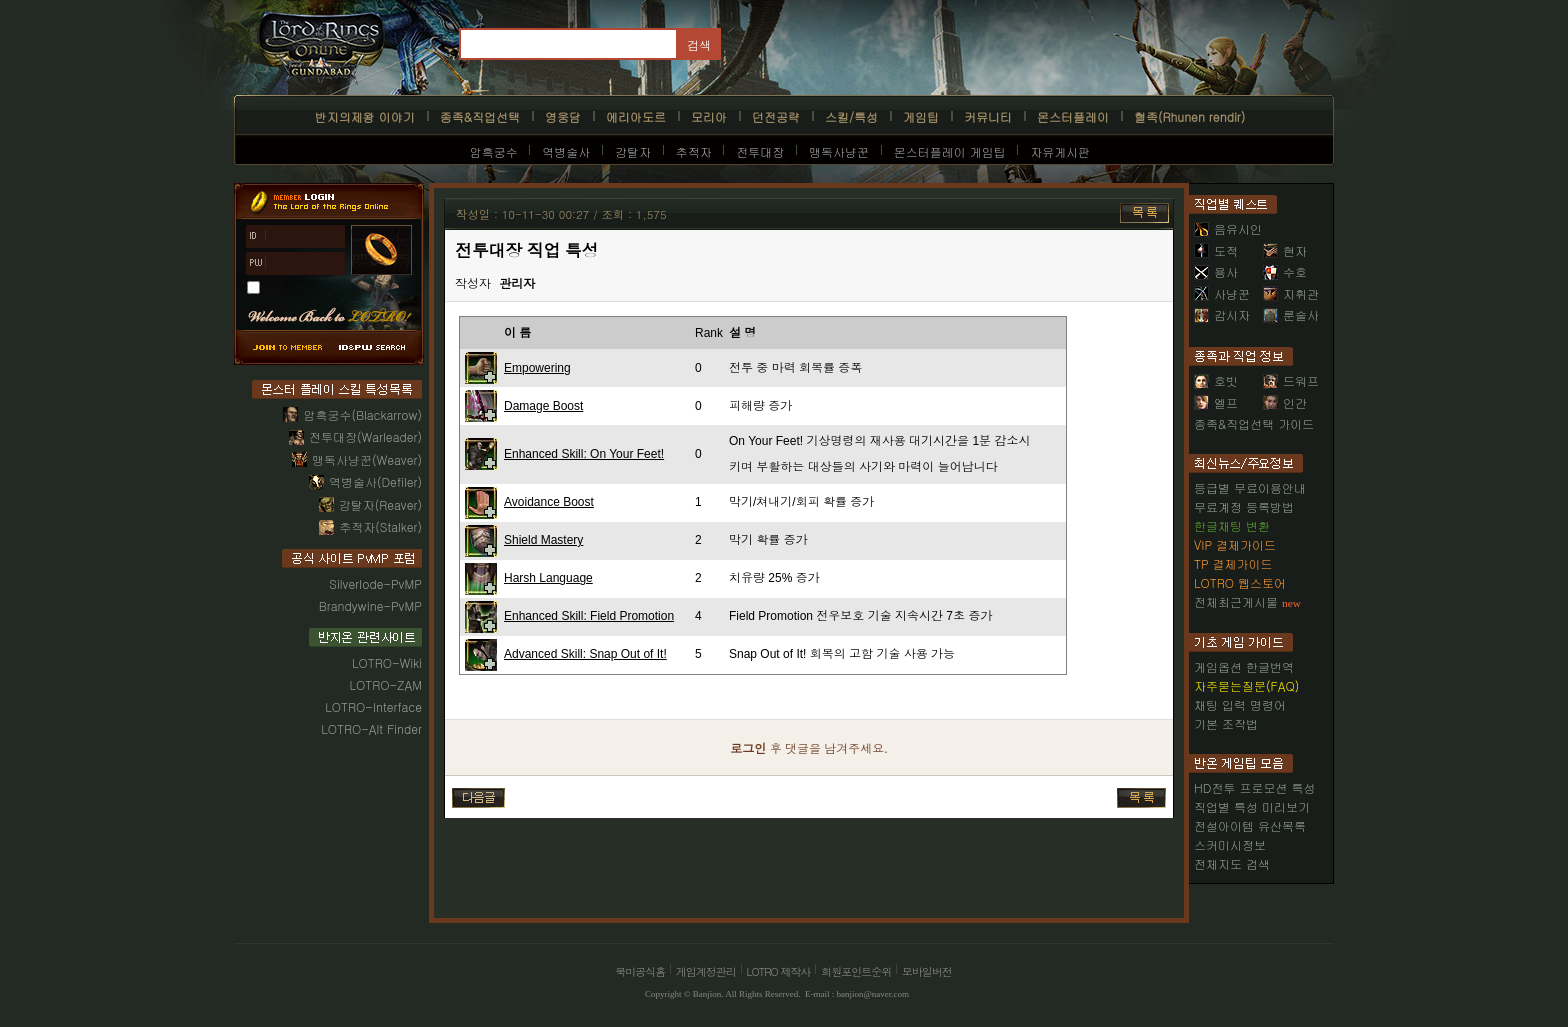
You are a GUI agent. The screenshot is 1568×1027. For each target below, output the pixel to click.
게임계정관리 (706, 971)
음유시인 (1228, 228)
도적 (1216, 250)
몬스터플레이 (1073, 116)
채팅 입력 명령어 (1240, 704)
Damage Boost (543, 406)
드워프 (1291, 380)
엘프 (1216, 402)
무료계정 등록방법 (1244, 506)
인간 (1285, 402)
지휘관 (1291, 293)
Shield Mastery (543, 540)
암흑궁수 (494, 151)
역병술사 (566, 151)
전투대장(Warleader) (365, 436)
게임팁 (921, 116)
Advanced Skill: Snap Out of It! (585, 654)
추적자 (694, 151)
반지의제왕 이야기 (365, 116)
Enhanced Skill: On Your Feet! (584, 454)
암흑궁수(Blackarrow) (362, 414)
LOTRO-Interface (373, 706)
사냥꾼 (1222, 293)
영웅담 (563, 116)
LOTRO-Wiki (387, 662)
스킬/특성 (851, 116)
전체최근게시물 (1236, 601)
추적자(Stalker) (380, 526)
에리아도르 (636, 116)
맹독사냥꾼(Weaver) (367, 459)
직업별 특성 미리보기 (1252, 806)
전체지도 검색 (1232, 863)
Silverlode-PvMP (375, 583)
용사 (1216, 271)
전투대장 (760, 151)
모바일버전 (927, 971)
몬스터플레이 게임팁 (950, 151)
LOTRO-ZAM (386, 684)
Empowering (537, 368)
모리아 (709, 116)
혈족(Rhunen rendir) (1189, 116)
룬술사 (1291, 314)
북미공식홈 (640, 971)
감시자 (1222, 314)
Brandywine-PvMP (370, 605)
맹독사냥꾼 (839, 151)
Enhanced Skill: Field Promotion (589, 616)
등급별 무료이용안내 (1250, 487)
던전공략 (776, 116)
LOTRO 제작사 (779, 971)
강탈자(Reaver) (380, 504)
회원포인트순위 (856, 971)
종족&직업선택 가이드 (1254, 423)
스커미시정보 (1230, 844)
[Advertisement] (808, 863)
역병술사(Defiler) (375, 481)
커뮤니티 (988, 116)
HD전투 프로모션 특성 (1254, 787)
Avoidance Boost (549, 502)
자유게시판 (1060, 151)
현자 (1285, 250)
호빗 (1216, 380)
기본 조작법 (1226, 723)
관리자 (517, 284)
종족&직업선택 (480, 116)
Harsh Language (548, 578)
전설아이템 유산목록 (1250, 825)
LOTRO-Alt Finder (371, 728)
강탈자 (633, 151)
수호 (1285, 271)
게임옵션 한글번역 (1244, 666)
